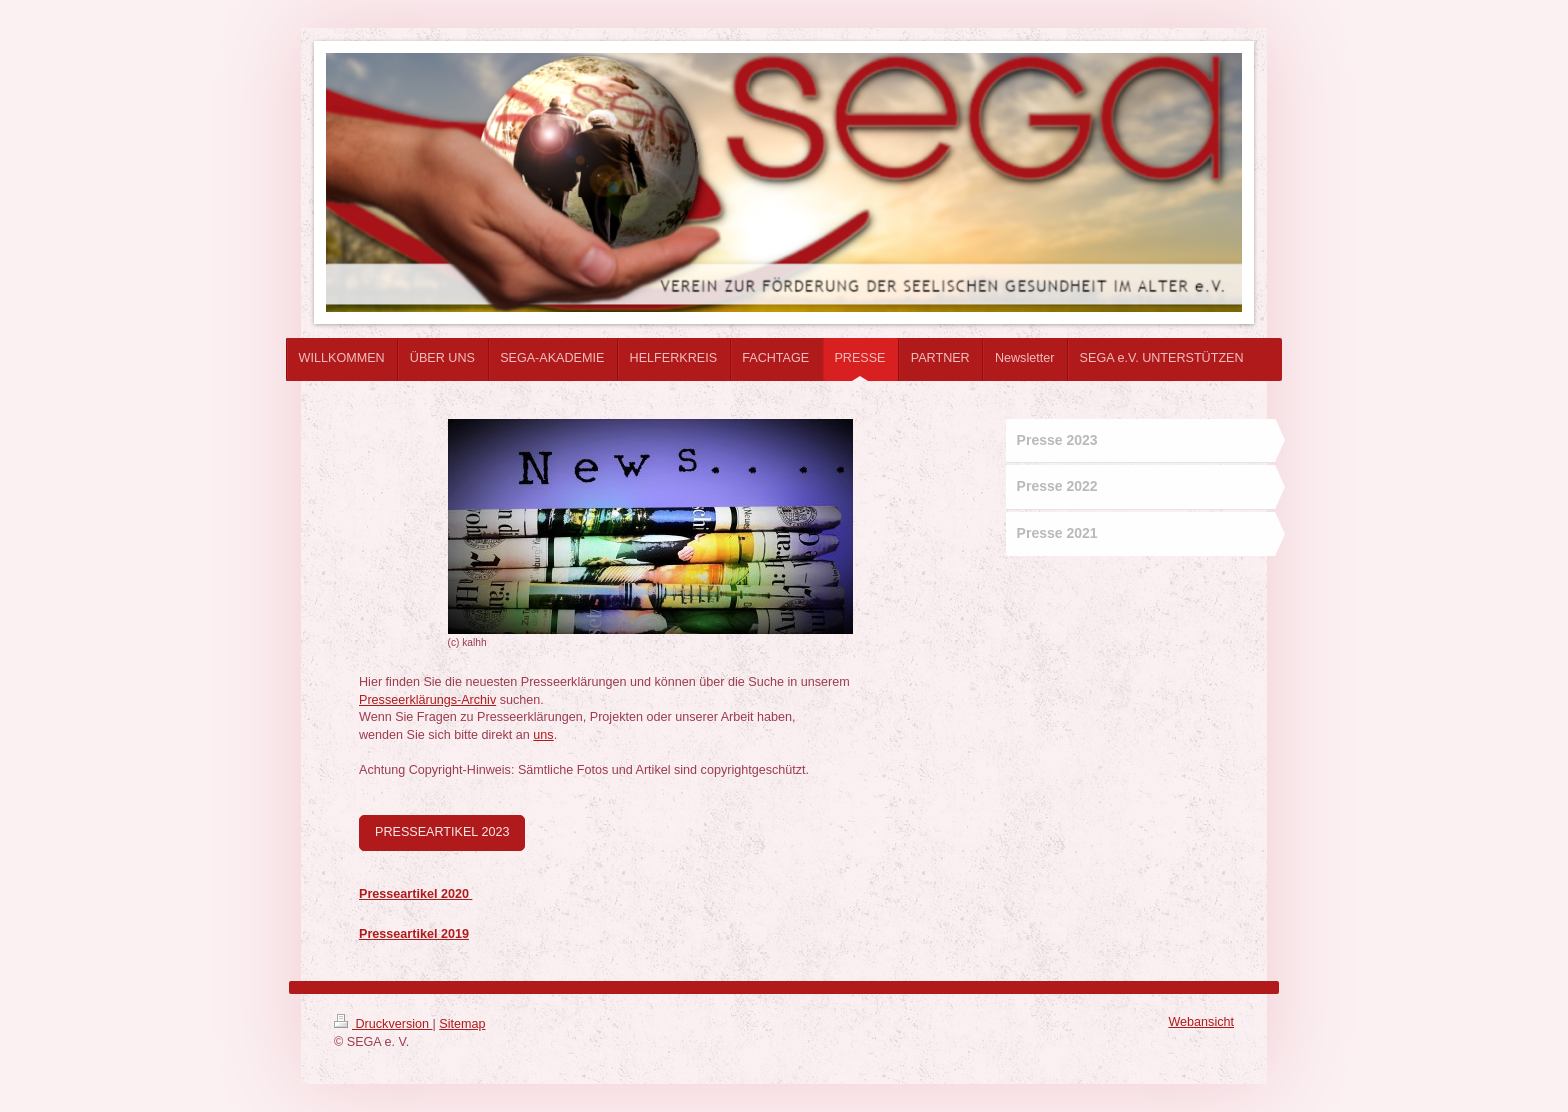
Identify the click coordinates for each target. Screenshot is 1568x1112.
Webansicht (1201, 1022)
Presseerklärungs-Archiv (427, 700)
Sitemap (462, 1024)
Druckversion (383, 1024)
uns (543, 735)
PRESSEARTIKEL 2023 (442, 832)
